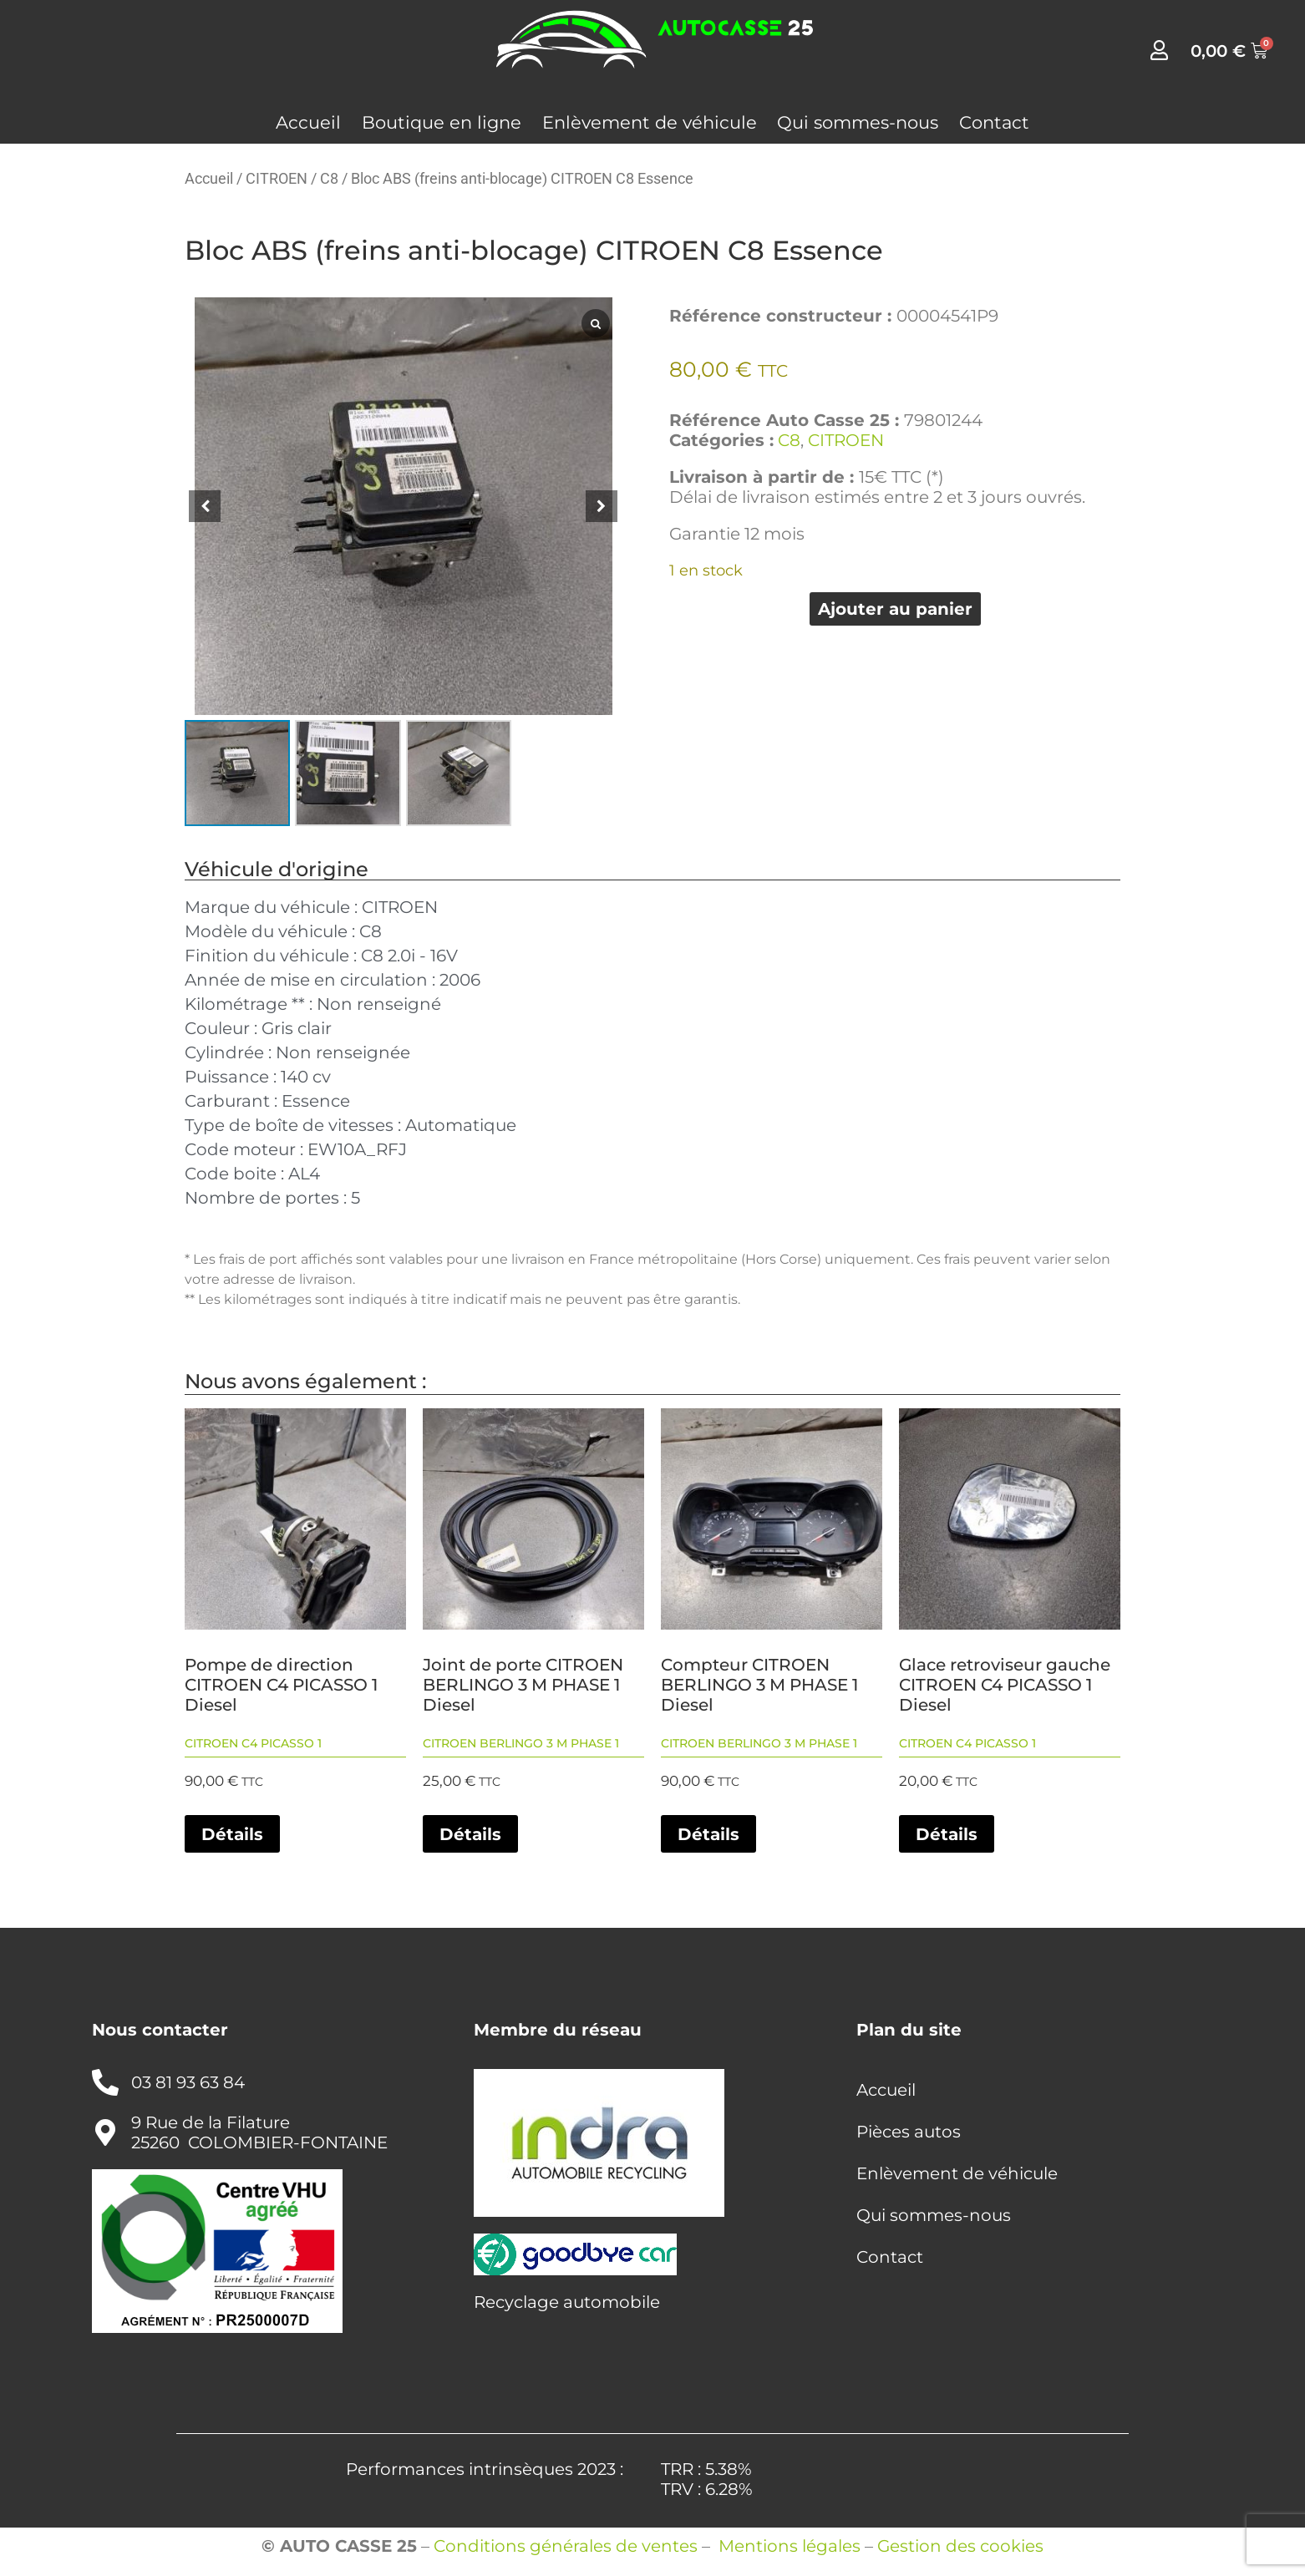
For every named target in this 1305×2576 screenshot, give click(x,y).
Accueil (308, 122)
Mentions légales (790, 2546)
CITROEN (276, 178)
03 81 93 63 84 (188, 2082)
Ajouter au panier (895, 609)
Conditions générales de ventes (566, 2546)
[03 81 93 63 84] (105, 2082)
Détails (232, 1834)
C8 (329, 178)
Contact (994, 122)
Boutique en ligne (441, 122)
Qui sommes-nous (857, 122)
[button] (601, 506)
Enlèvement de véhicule (649, 122)
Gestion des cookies (960, 2546)
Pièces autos (908, 2132)
